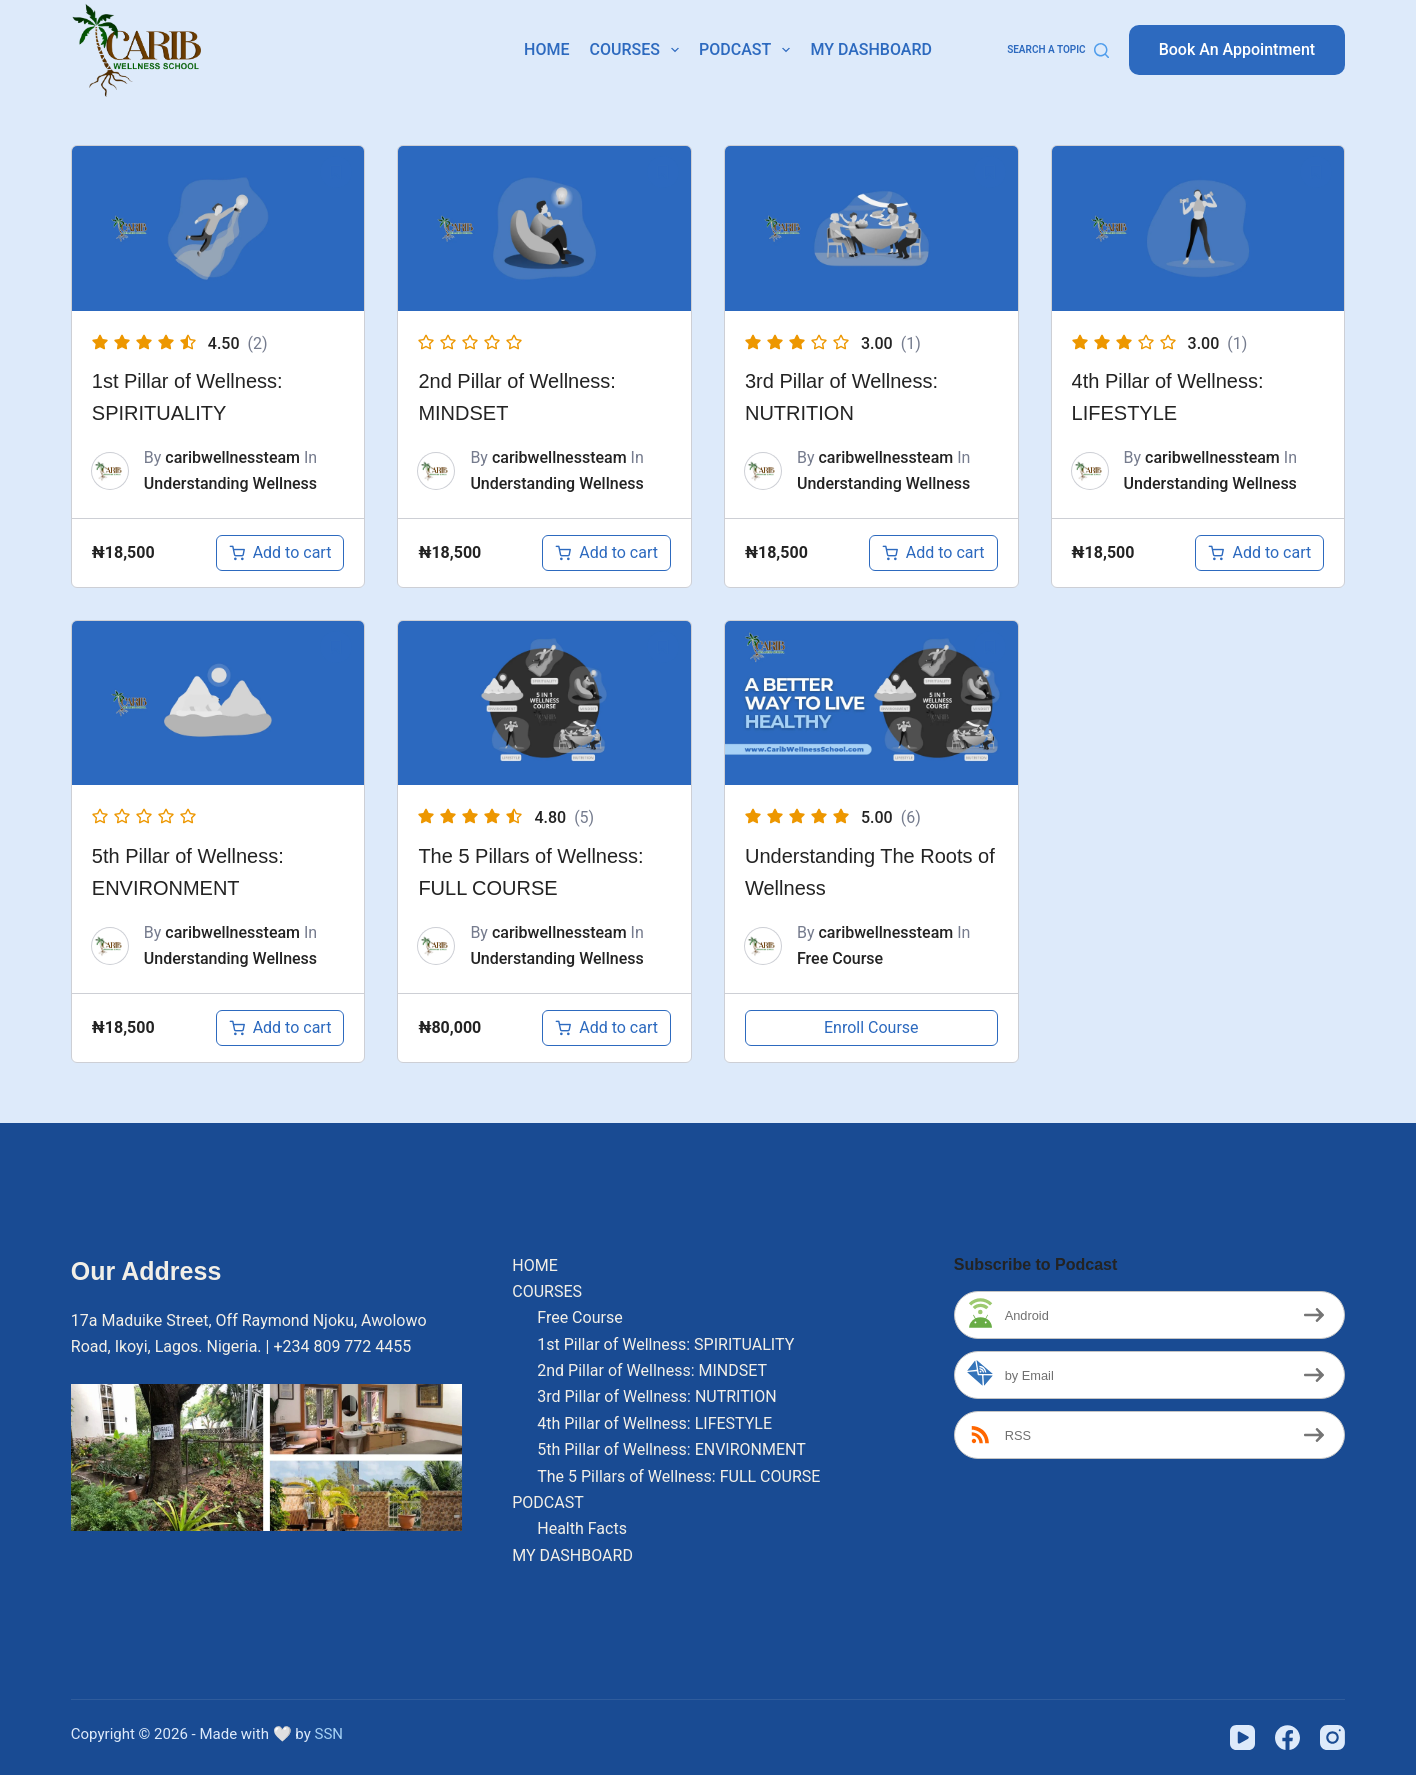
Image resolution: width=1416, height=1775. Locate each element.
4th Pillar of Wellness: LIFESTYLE (654, 1423)
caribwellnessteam (232, 457)
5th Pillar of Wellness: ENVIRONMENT (671, 1449)
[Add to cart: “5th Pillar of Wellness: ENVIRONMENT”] (280, 1028)
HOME (546, 49)
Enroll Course (871, 1027)
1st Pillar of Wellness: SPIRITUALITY (665, 1344)
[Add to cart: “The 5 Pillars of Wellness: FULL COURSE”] (606, 1028)
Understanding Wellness (230, 483)
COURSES (638, 50)
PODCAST (748, 50)
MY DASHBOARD (871, 49)
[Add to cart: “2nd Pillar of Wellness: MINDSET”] (606, 553)
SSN (329, 1734)
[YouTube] (1242, 1737)
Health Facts (582, 1528)
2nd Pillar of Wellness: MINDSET (652, 1370)
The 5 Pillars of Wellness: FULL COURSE (678, 1476)
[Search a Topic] (1058, 50)
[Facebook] (1287, 1737)
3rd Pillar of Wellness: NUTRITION (656, 1396)
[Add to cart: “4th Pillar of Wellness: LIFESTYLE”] (1259, 553)
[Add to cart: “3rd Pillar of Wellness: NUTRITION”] (933, 553)
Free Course (840, 958)
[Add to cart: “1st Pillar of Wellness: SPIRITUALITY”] (280, 553)
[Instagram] (1332, 1737)
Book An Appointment (1237, 49)
